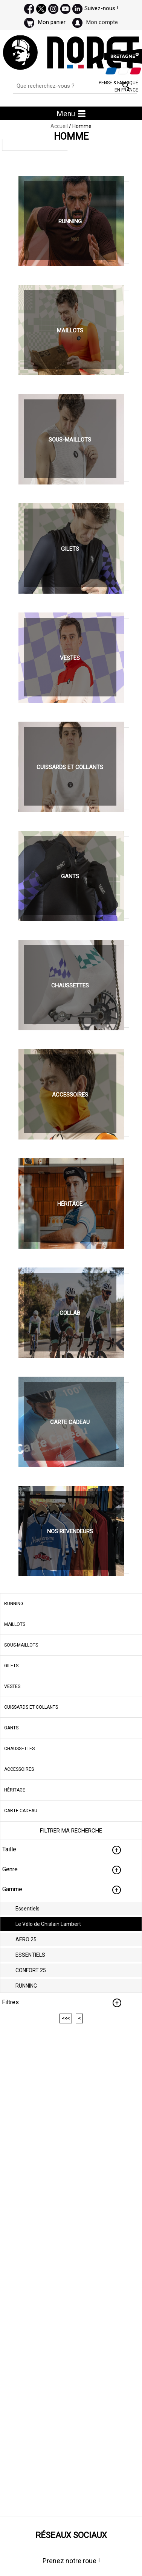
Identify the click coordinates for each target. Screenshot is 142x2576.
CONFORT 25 (30, 1970)
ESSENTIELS (30, 1955)
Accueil (59, 126)
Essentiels (27, 1909)
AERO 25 (26, 1939)
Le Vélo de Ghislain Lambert (48, 1924)
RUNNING (26, 1986)
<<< (66, 2018)
